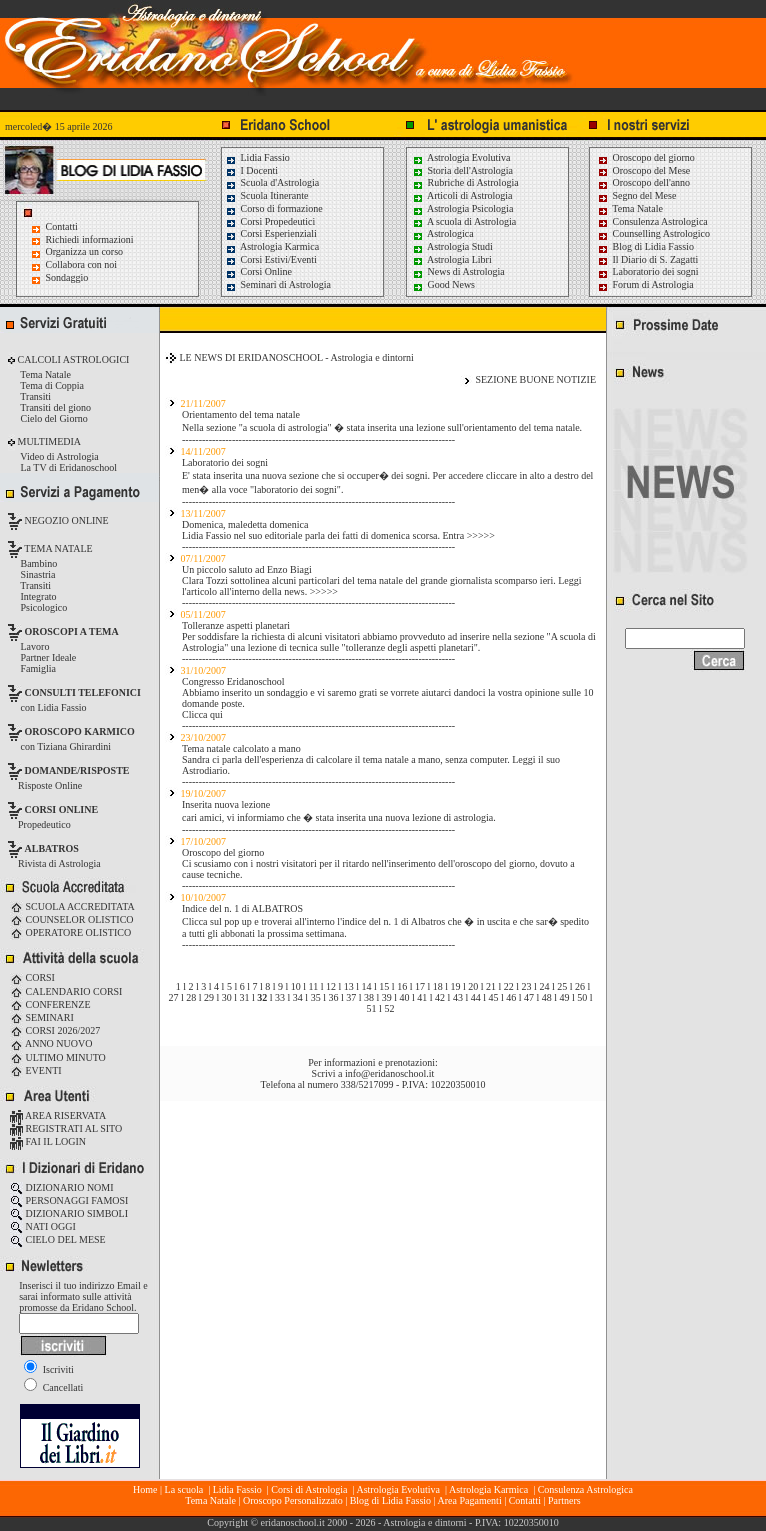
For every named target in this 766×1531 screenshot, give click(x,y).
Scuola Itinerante (267, 195)
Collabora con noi (82, 264)
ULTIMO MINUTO (58, 1057)
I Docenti (251, 170)
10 (296, 986)
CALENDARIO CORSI (66, 991)
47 (529, 997)
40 (405, 997)
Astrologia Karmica (272, 246)
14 (367, 986)
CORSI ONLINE (62, 809)
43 (458, 997)
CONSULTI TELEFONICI (83, 692)
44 (476, 997)
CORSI (32, 977)
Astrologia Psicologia (462, 208)
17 (420, 986)
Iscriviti (49, 1369)
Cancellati (53, 1387)
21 (491, 986)
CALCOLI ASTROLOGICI (72, 359)
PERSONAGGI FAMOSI (69, 1200)
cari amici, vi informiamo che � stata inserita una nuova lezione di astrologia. (339, 817)
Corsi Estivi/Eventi (271, 259)
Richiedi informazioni (90, 239)
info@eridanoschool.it (389, 1073)
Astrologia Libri (452, 259)
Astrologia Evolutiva (461, 157)
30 (227, 997)
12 (331, 986)
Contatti (62, 226)
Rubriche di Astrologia (465, 182)
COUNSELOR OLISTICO (72, 919)
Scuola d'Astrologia (272, 182)
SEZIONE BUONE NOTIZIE (535, 379)
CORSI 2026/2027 (55, 1030)
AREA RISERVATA (58, 1115)
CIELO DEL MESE (58, 1239)
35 (316, 997)
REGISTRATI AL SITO (66, 1128)
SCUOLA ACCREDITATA (72, 906)
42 (440, 997)
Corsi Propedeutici (270, 221)
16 (402, 986)
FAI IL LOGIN (48, 1141)
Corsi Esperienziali (271, 233)
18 (438, 986)
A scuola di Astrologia (464, 221)
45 (493, 997)
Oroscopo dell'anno (652, 182)
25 (562, 986)
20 (473, 986)
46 (511, 997)
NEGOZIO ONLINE (65, 520)
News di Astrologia (458, 271)
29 (209, 997)
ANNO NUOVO (51, 1043)
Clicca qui (202, 714)
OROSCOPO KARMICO (80, 731)
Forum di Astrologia (645, 284)
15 (384, 986)
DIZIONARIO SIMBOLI (69, 1213)
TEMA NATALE (57, 548)
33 (280, 997)
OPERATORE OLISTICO (70, 932)
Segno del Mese (636, 195)
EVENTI (36, 1070)
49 (565, 997)
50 (582, 997)
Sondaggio (67, 277)
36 (333, 997)
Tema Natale (630, 208)
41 (422, 997)
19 (455, 986)
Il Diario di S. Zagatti (647, 259)
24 (544, 986)
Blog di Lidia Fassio (645, 246)
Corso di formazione (274, 208)
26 (580, 986)
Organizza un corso (85, 251)
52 (389, 1008)
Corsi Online (258, 271)
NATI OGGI (43, 1226)
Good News (443, 284)
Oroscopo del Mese (643, 170)
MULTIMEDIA (48, 441)
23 (527, 986)
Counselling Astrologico (653, 233)
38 (369, 997)
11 (314, 986)
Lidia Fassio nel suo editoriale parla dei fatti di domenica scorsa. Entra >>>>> (338, 535)
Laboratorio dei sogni (648, 271)
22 (509, 986)
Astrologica (443, 233)
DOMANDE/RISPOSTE (77, 770)
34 (298, 997)
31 (245, 997)
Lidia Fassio (257, 157)
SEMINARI (42, 1017)
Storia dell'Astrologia (462, 170)
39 (387, 997)
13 (349, 986)
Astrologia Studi (452, 246)
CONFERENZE (50, 1004)
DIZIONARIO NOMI (62, 1187)
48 (547, 997)
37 (351, 997)
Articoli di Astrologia (462, 195)
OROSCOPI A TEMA (72, 631)
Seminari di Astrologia (278, 284)
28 (191, 997)
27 (173, 997)
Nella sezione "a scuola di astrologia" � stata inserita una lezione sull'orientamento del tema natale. (382, 427)
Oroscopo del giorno (646, 157)
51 (372, 1008)
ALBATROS (52, 848)
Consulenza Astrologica (652, 221)
